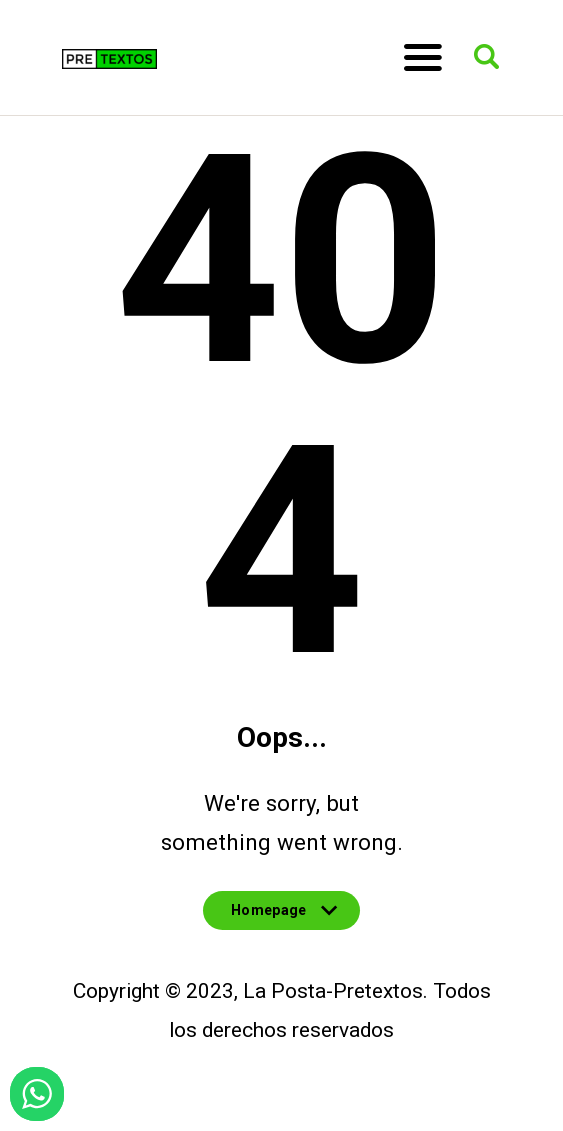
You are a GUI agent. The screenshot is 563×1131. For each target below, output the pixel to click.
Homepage (281, 916)
